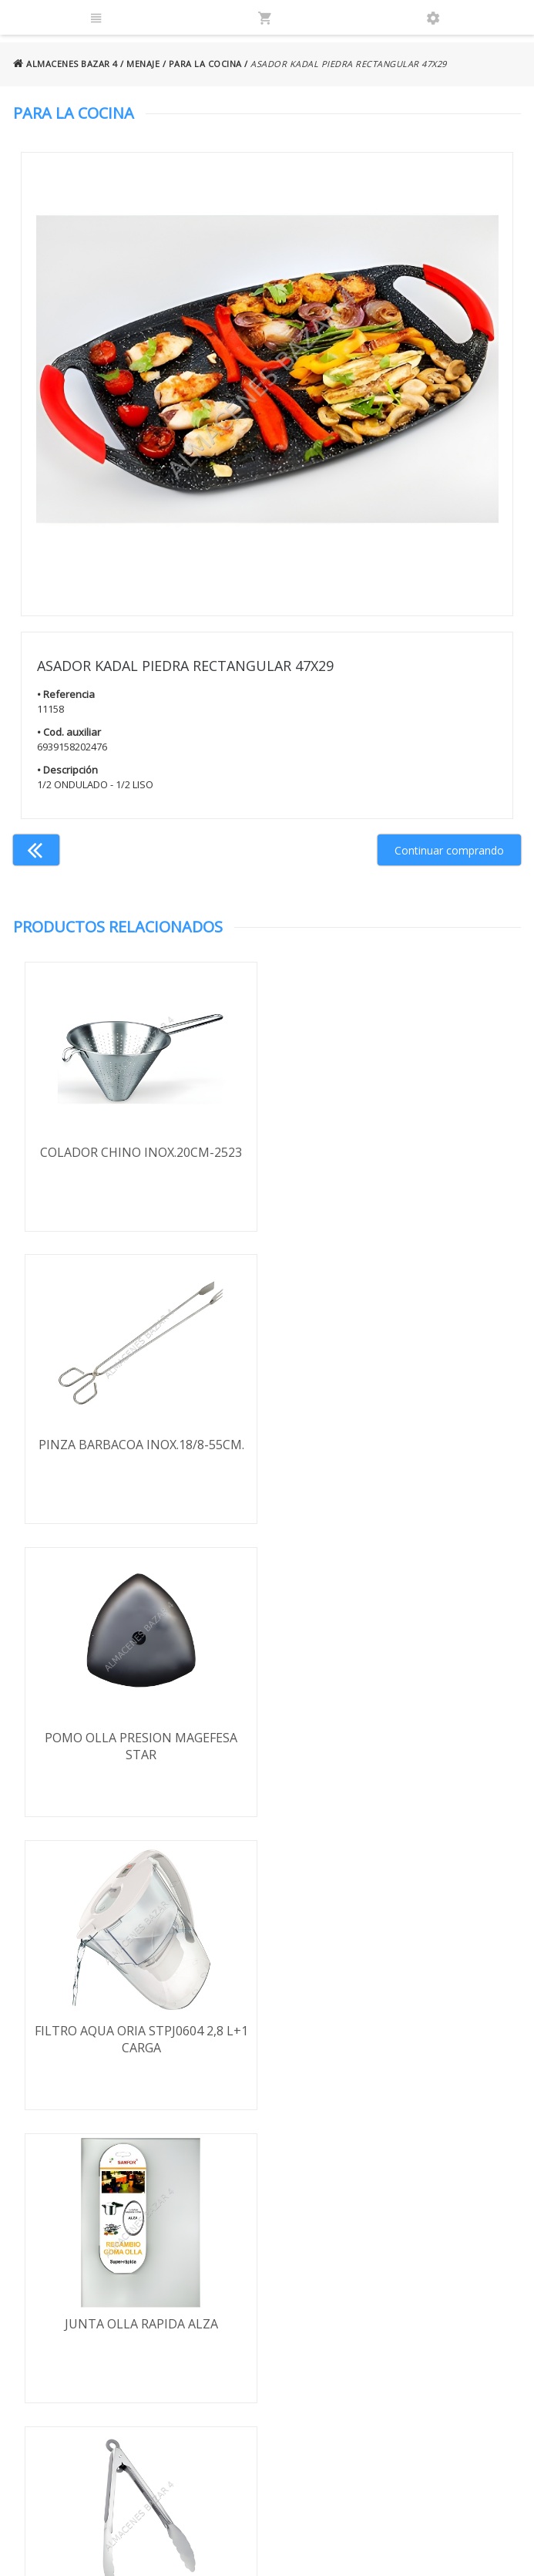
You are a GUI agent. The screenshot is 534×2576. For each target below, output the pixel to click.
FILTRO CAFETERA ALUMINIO (394, 2031)
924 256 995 (411, 2273)
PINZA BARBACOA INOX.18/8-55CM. (394, 1152)
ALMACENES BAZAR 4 (65, 63)
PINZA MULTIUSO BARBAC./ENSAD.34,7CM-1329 (394, 1747)
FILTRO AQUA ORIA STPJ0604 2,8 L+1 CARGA (394, 1454)
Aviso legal (69, 2318)
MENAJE (143, 63)
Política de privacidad (94, 2295)
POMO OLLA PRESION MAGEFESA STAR (140, 1454)
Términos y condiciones (72, 2232)
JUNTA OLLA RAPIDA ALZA (140, 1738)
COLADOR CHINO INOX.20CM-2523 (140, 1152)
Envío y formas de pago (87, 2267)
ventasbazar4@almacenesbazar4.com (443, 2318)
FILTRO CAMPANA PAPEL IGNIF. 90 (140, 2031)
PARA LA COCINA (205, 63)
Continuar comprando (449, 850)
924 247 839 (411, 2295)
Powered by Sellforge (445, 2550)
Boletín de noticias (267, 2371)
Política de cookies (89, 2340)
